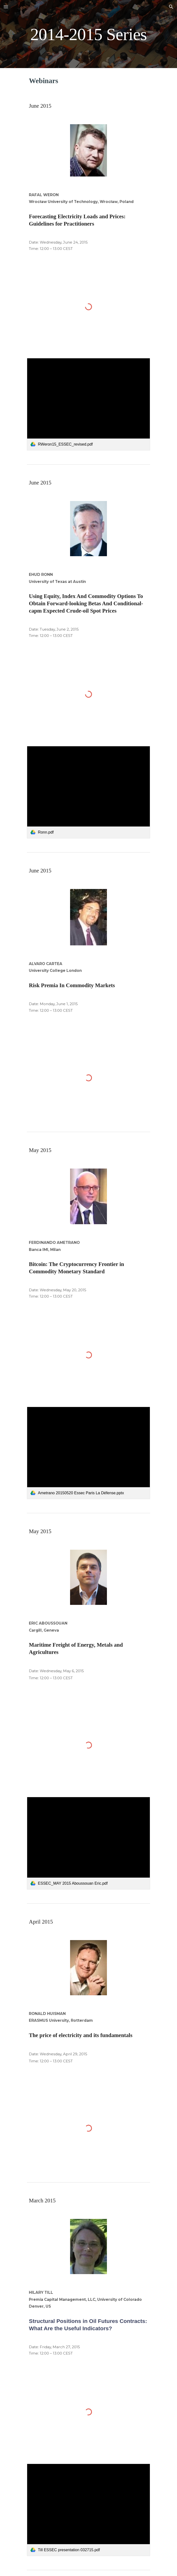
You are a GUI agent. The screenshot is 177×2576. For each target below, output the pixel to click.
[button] (6, 6)
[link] (88, 404)
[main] (88, 34)
